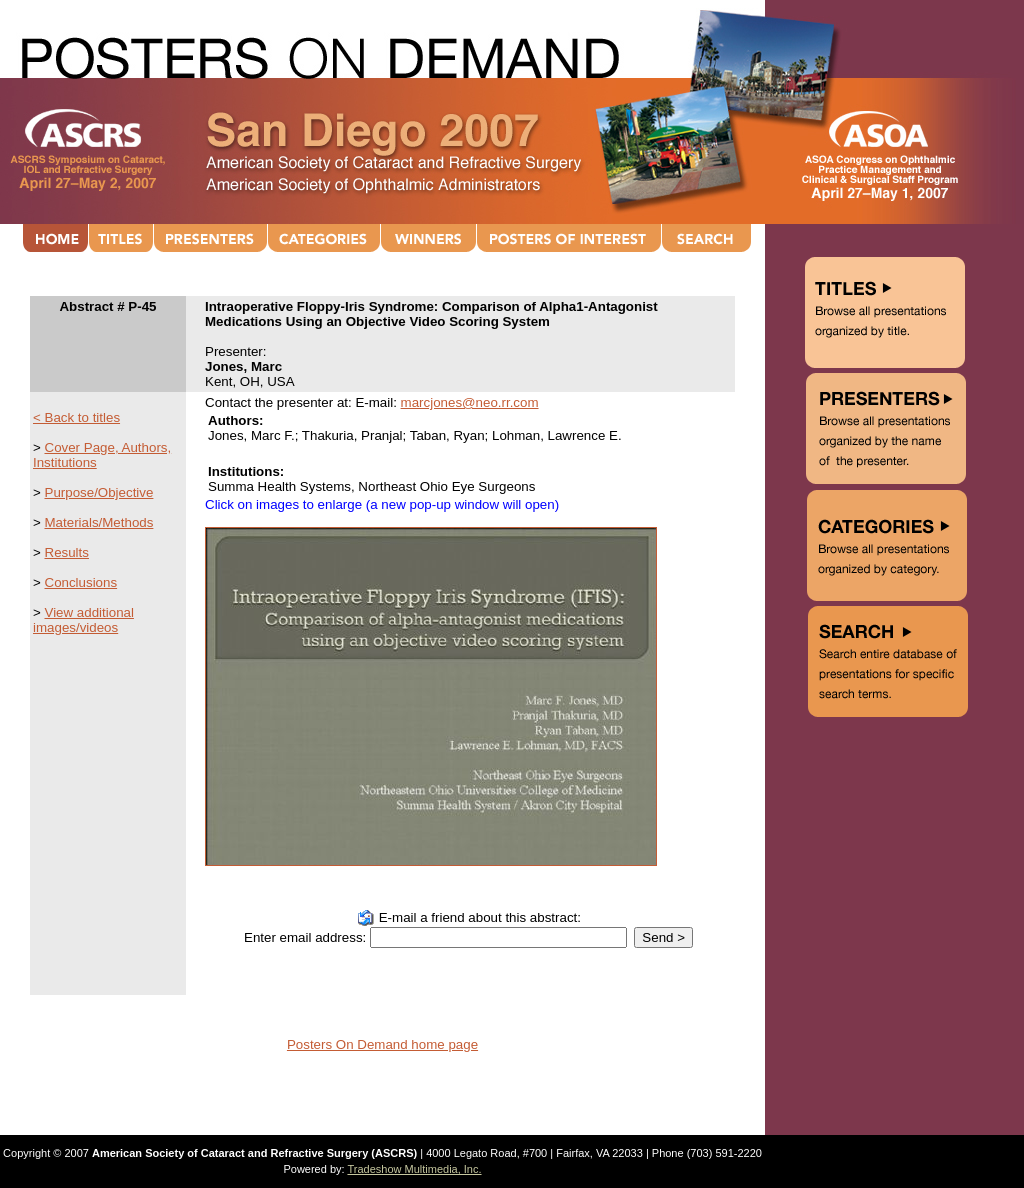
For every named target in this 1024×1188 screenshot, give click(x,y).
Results (67, 552)
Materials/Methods (99, 522)
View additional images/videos (83, 620)
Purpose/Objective (99, 492)
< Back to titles (76, 417)
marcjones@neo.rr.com (470, 402)
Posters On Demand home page (382, 1044)
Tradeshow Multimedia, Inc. (414, 1169)
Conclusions (81, 582)
